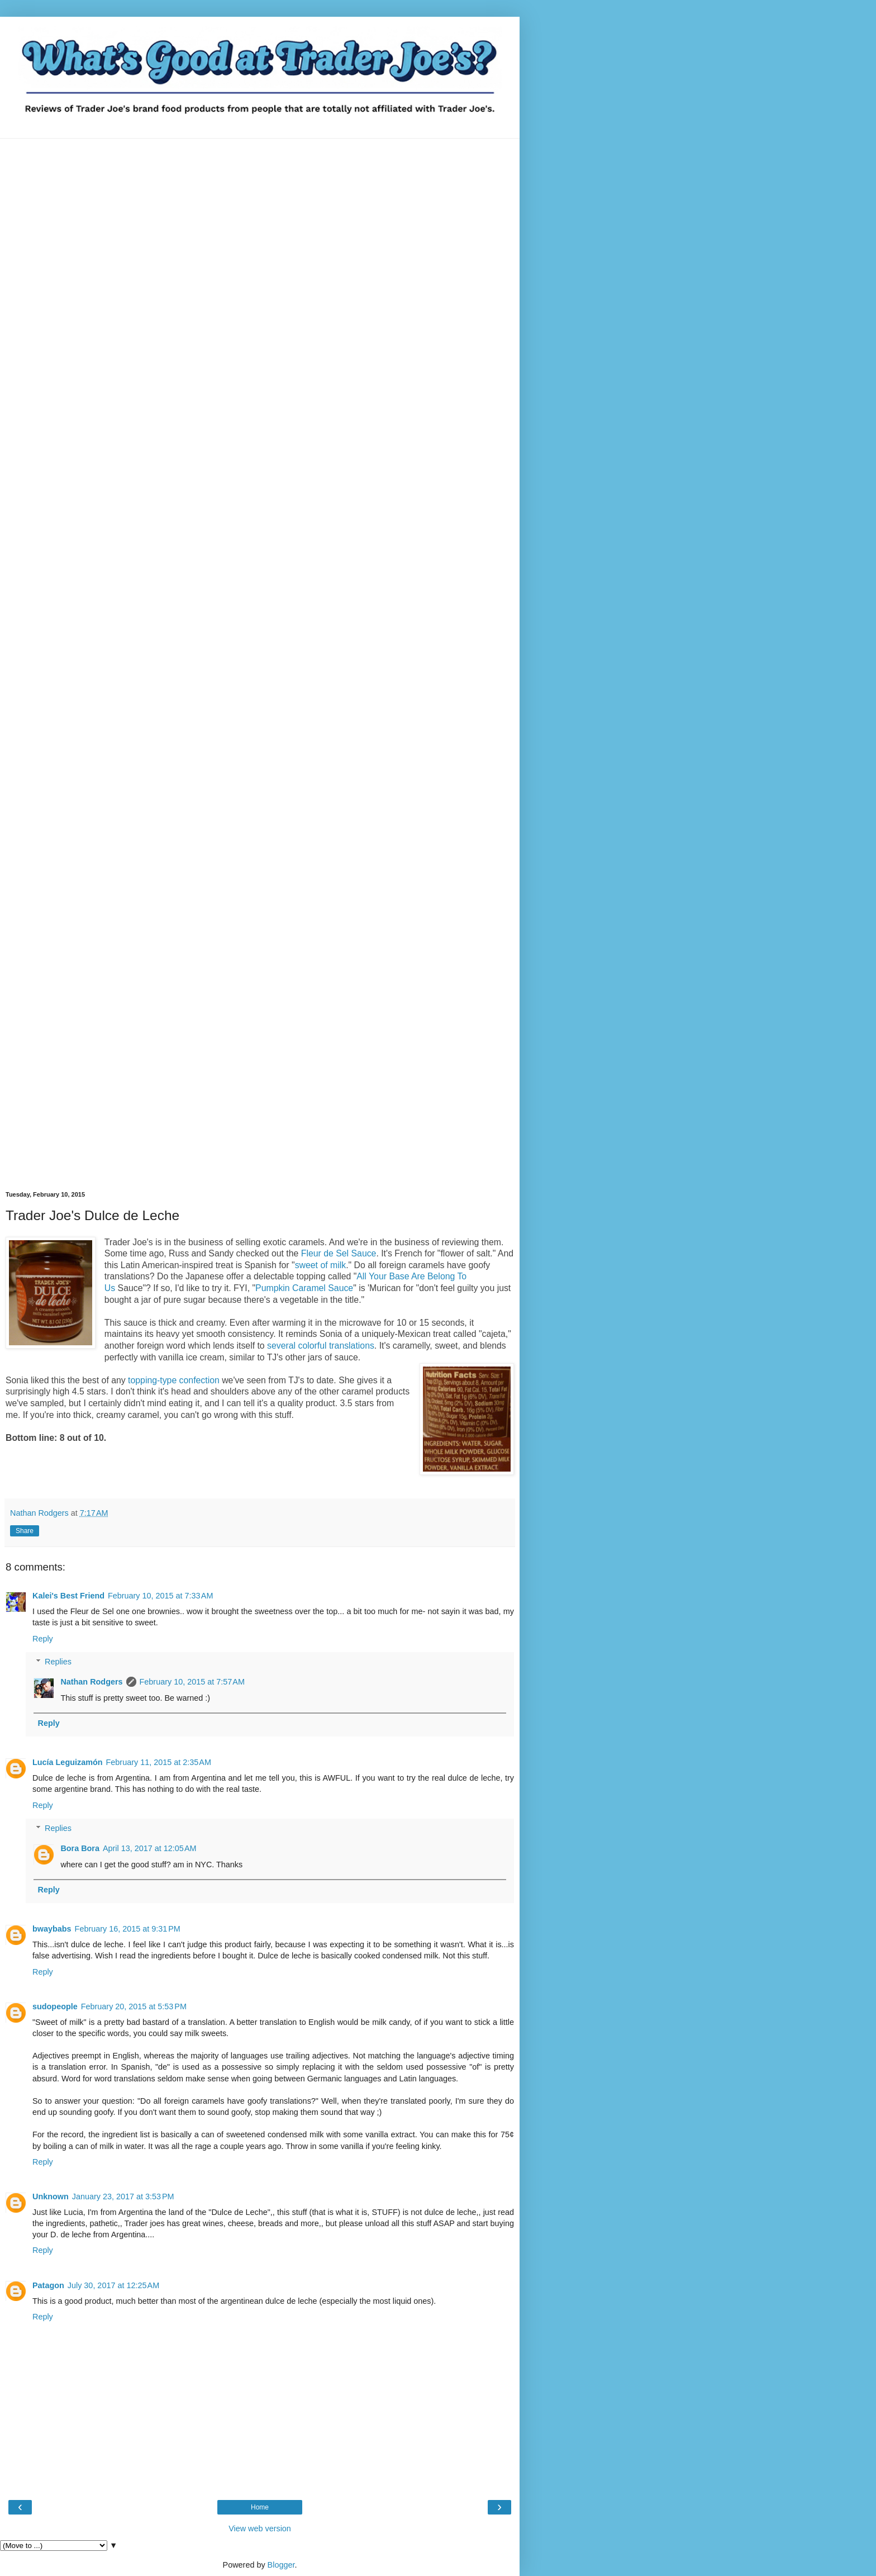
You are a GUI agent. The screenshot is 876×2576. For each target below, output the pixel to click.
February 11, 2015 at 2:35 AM (158, 1762)
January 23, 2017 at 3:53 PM (123, 2196)
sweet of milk (320, 1265)
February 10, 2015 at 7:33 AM (160, 1595)
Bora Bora (79, 1848)
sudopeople (55, 2006)
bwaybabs (52, 1928)
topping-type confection (174, 1380)
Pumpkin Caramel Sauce (304, 1288)
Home (260, 2507)
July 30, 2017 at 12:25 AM (113, 2285)
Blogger (281, 2564)
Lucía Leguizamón (67, 1762)
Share (25, 1531)
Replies (58, 1661)
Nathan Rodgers (91, 1681)
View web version (259, 2528)
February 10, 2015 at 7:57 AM (192, 1681)
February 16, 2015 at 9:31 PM (127, 1928)
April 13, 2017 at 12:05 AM (150, 1848)
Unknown (50, 2196)
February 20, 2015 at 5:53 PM (134, 2006)
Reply (42, 1638)
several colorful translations (320, 1345)
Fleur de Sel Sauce (339, 1253)
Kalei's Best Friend (68, 1595)
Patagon (48, 2285)
